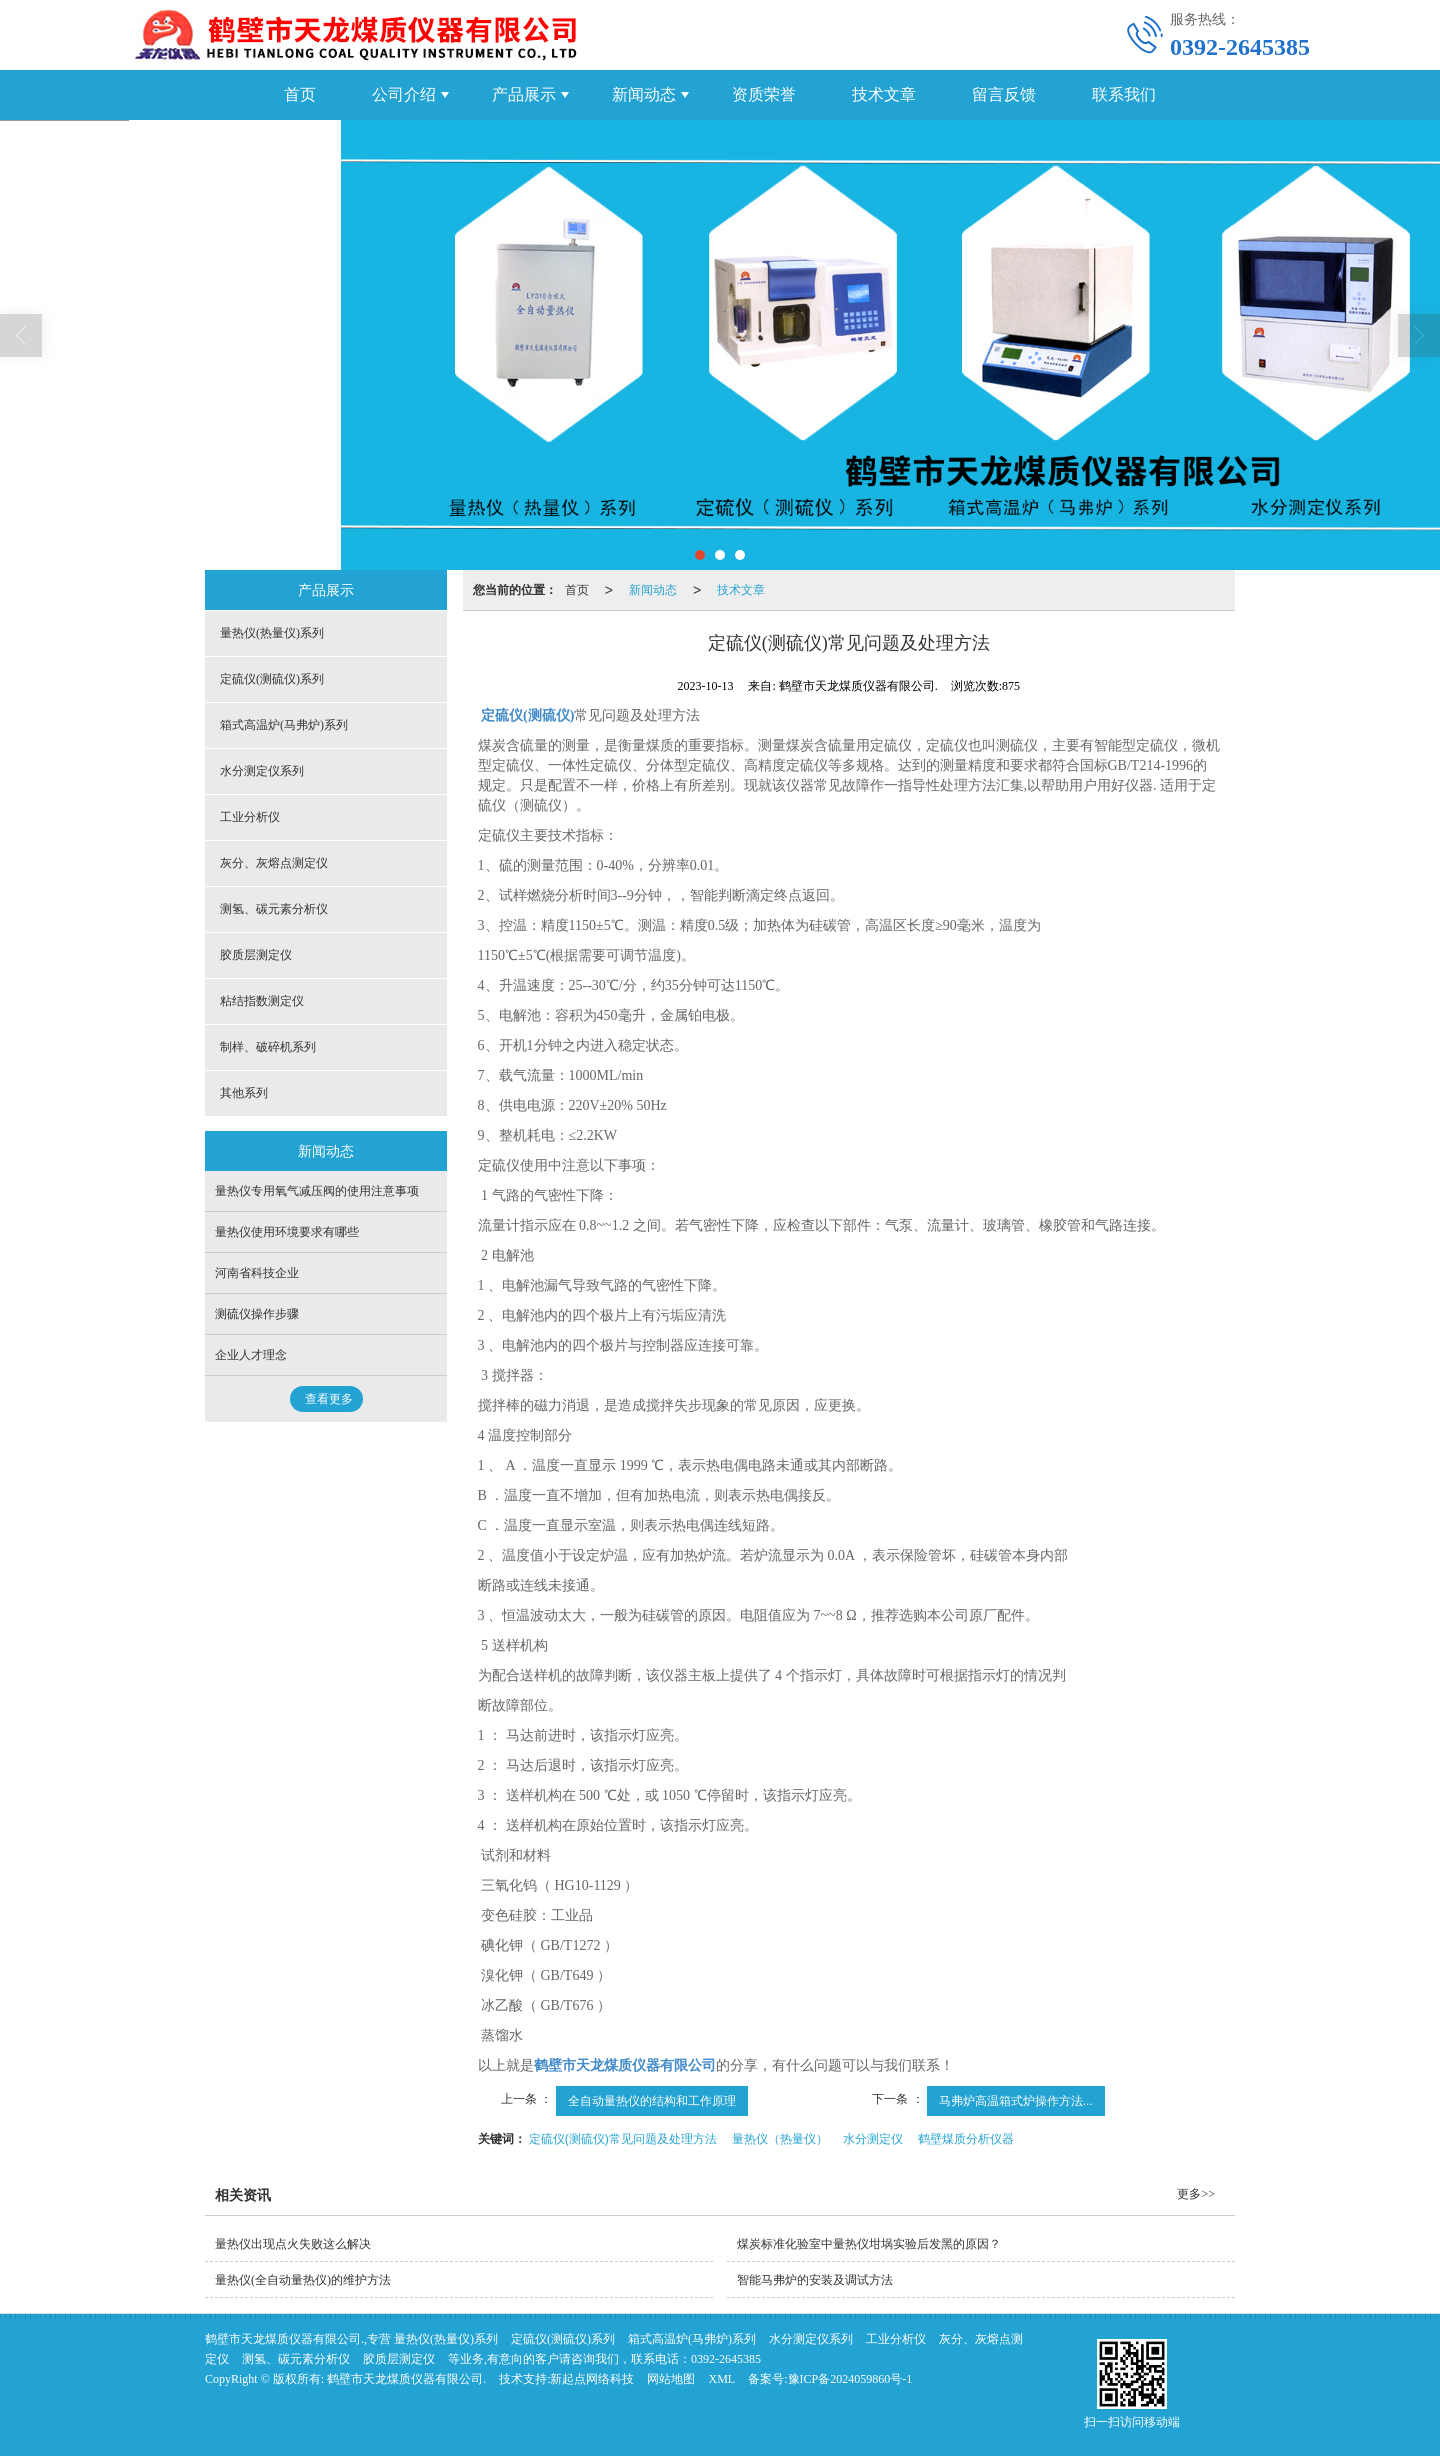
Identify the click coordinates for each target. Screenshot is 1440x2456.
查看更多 (329, 1399)
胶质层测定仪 (256, 955)
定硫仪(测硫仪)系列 (272, 679)
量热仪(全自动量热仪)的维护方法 (303, 2280)
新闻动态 (644, 94)
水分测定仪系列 (262, 771)
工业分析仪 (250, 817)
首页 (300, 94)
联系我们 (1124, 94)
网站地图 (671, 2379)
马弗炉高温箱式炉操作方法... (1016, 2101)
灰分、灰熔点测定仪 (274, 863)
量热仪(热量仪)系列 (272, 633)
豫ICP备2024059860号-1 (850, 2379)
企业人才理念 (251, 1355)
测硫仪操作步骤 (257, 1314)
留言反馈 (1004, 94)
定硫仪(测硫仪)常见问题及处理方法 (623, 2139)
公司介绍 (404, 94)
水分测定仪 (873, 2139)
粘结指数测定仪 (262, 1001)
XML (721, 2379)
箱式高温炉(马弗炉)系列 (284, 725)
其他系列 (244, 1093)
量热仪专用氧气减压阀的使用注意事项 (317, 1191)
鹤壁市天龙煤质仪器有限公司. (406, 2379)
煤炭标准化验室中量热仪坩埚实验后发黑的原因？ (869, 2244)
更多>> (1196, 2194)
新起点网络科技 (592, 2379)
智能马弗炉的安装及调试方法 (815, 2280)
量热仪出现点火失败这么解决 (293, 2244)
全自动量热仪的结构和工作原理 (652, 2101)
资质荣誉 (764, 94)
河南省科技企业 (257, 1273)
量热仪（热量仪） (780, 2139)
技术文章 (884, 94)
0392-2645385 (726, 2359)
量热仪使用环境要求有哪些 (287, 1232)
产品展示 (524, 94)
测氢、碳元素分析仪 (274, 909)
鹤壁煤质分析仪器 (966, 2139)
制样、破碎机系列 (268, 1047)
